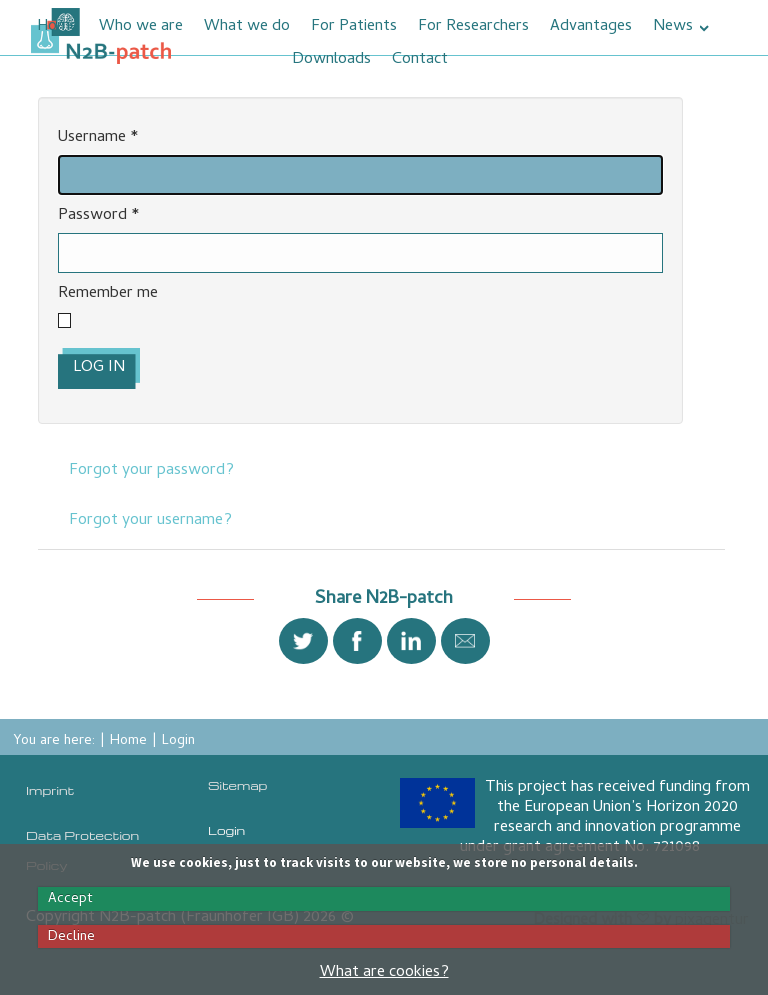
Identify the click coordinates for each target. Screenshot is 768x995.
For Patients (354, 27)
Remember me (108, 294)
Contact (420, 60)
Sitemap (237, 785)
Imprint (50, 790)
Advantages (591, 27)
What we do (247, 27)
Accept (70, 899)
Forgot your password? (151, 471)
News (673, 27)
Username (98, 138)
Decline (71, 937)
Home (57, 27)
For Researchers (473, 27)
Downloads (331, 60)
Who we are (141, 27)
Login (226, 830)
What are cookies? (384, 973)
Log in (99, 368)
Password (99, 216)
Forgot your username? (150, 521)
